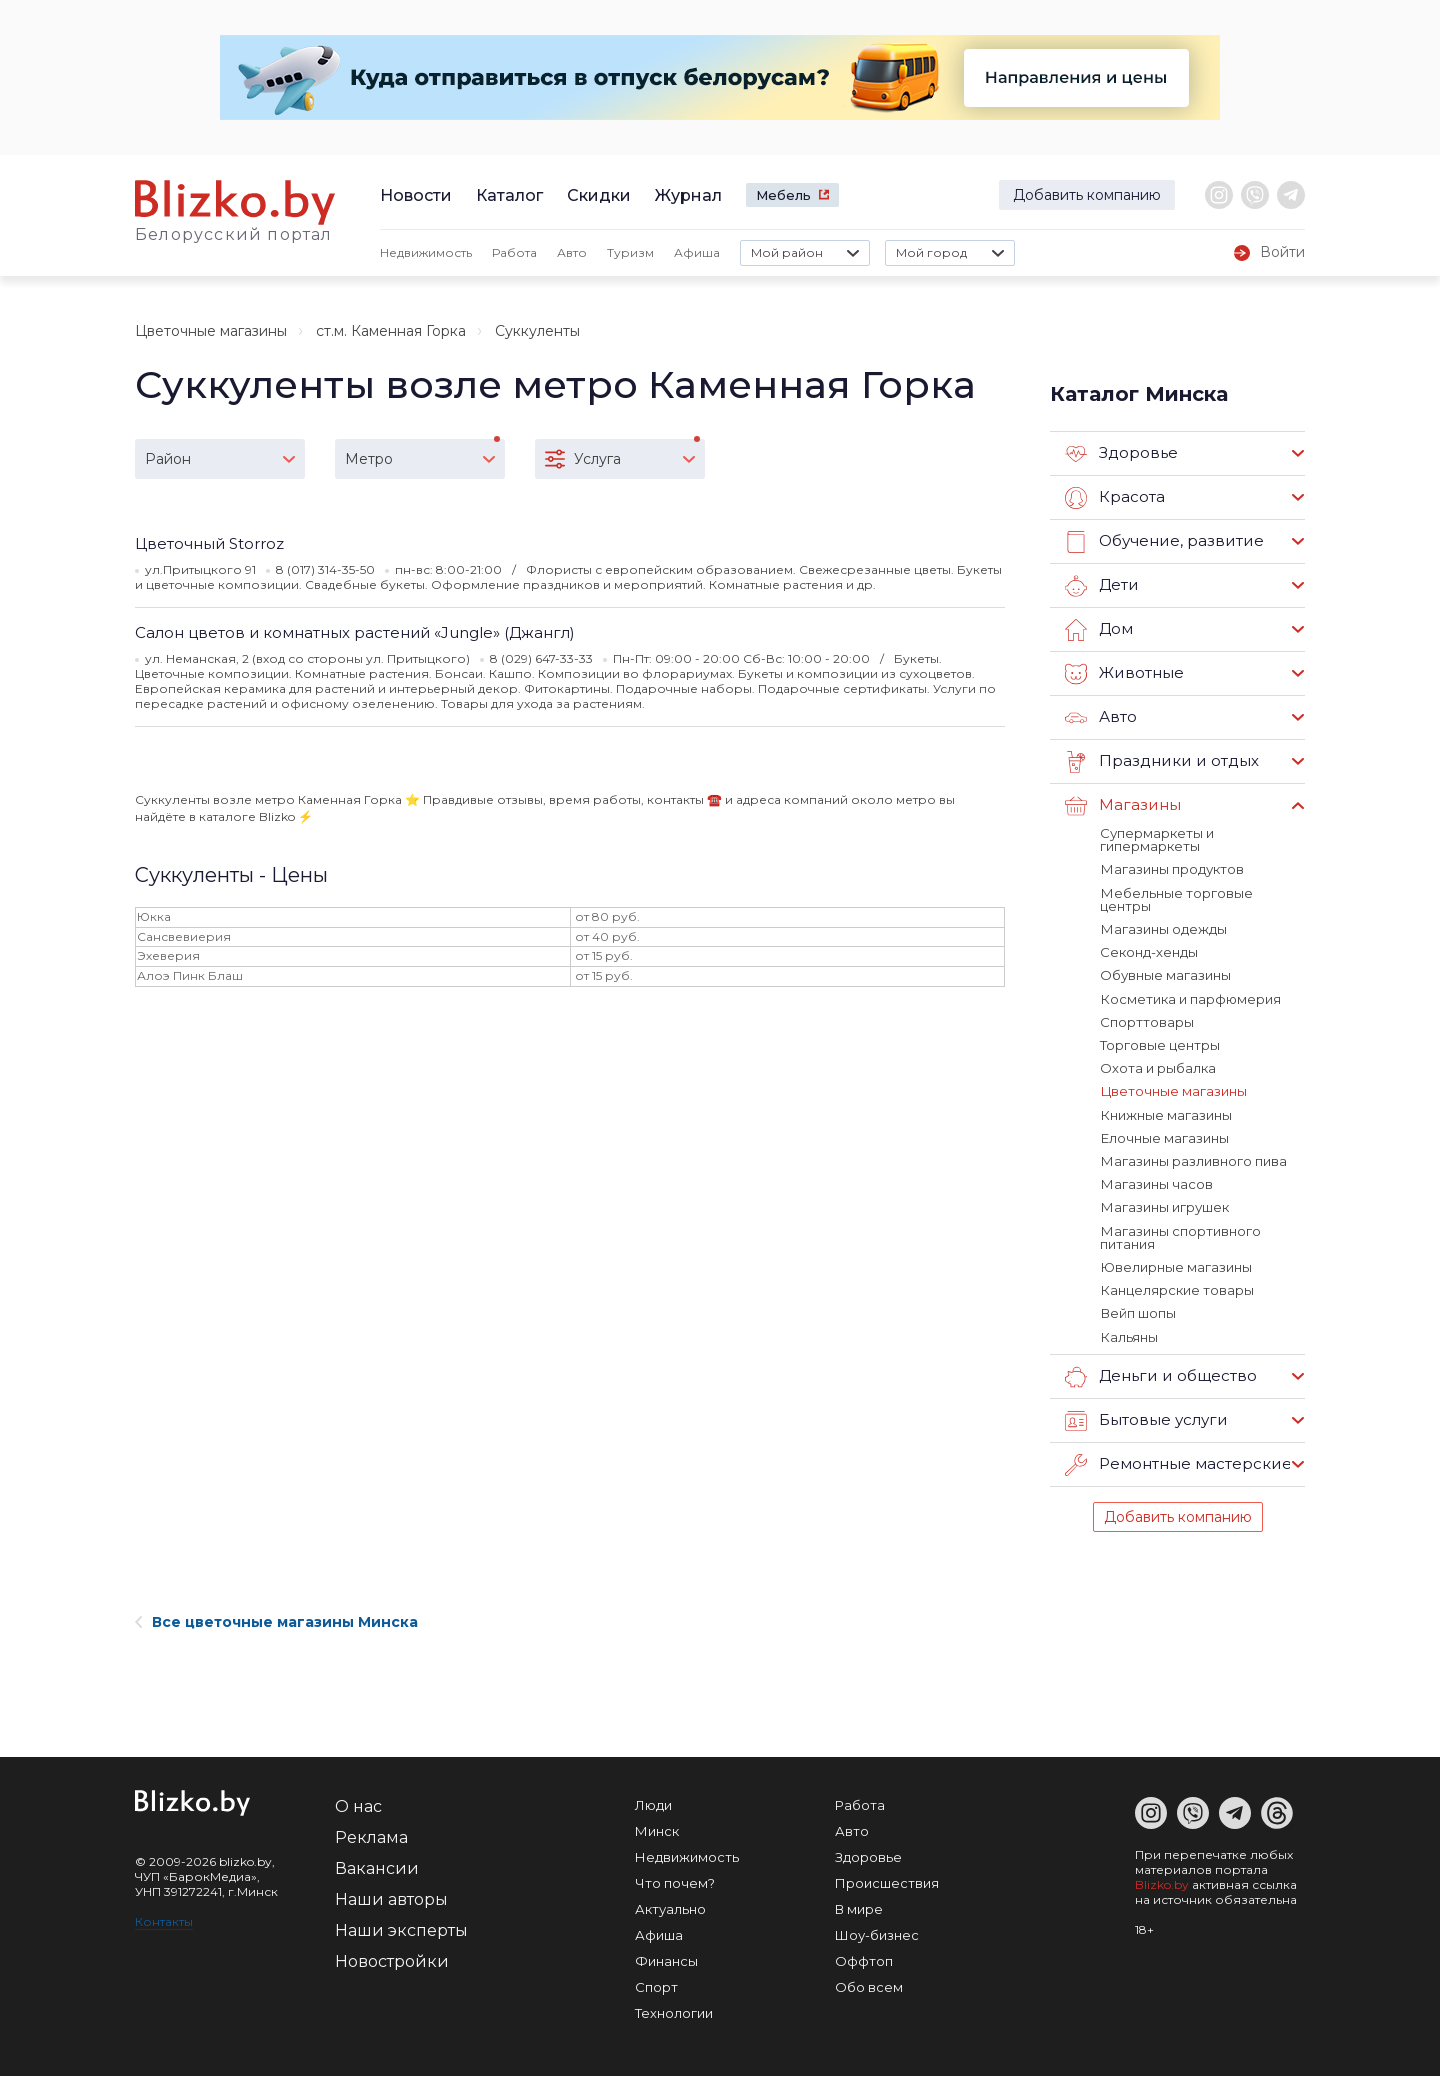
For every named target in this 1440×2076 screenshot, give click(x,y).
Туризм (630, 252)
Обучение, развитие (1163, 542)
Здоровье (1121, 454)
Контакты (164, 1916)
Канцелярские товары (1176, 1286)
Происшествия (887, 1878)
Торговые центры (1160, 1043)
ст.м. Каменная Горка (391, 331)
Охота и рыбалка (1158, 1066)
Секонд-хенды (1149, 951)
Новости (416, 195)
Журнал (688, 195)
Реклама (371, 1832)
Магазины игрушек (1164, 1204)
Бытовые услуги (1146, 1416)
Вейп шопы (1137, 1309)
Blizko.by (1162, 1879)
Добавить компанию (1087, 195)
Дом (1099, 630)
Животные (1124, 674)
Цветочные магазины (211, 331)
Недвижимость (426, 252)
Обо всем (869, 1982)
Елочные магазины (1164, 1135)
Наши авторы (391, 1894)
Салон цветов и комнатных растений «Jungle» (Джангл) (355, 632)
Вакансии (377, 1863)
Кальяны (1128, 1332)
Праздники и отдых (1160, 762)
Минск (657, 1826)
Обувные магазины (1165, 974)
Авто (572, 252)
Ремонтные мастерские (1178, 1460)
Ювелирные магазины (1175, 1263)
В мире (859, 1904)
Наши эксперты (401, 1925)
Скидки (599, 195)
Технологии (674, 2008)
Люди (653, 1800)
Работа (514, 252)
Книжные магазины (1165, 1112)
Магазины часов (1156, 1181)
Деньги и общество (1160, 1372)
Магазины (1122, 806)
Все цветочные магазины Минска (276, 1617)
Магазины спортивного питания (1180, 1233)
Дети (1101, 586)
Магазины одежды (1163, 928)
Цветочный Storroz (209, 543)
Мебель (783, 195)
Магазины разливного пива (1193, 1158)
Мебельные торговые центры (1176, 898)
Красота (1115, 498)
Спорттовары (1147, 1020)
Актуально (670, 1904)
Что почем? (675, 1878)
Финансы (666, 1956)
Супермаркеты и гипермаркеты (1157, 839)
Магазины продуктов (1171, 869)
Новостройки (392, 1956)
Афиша (697, 252)
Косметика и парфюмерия (1190, 997)
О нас (358, 1801)
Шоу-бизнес (877, 1930)
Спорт (656, 1982)
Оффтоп (864, 1956)
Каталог (509, 195)
